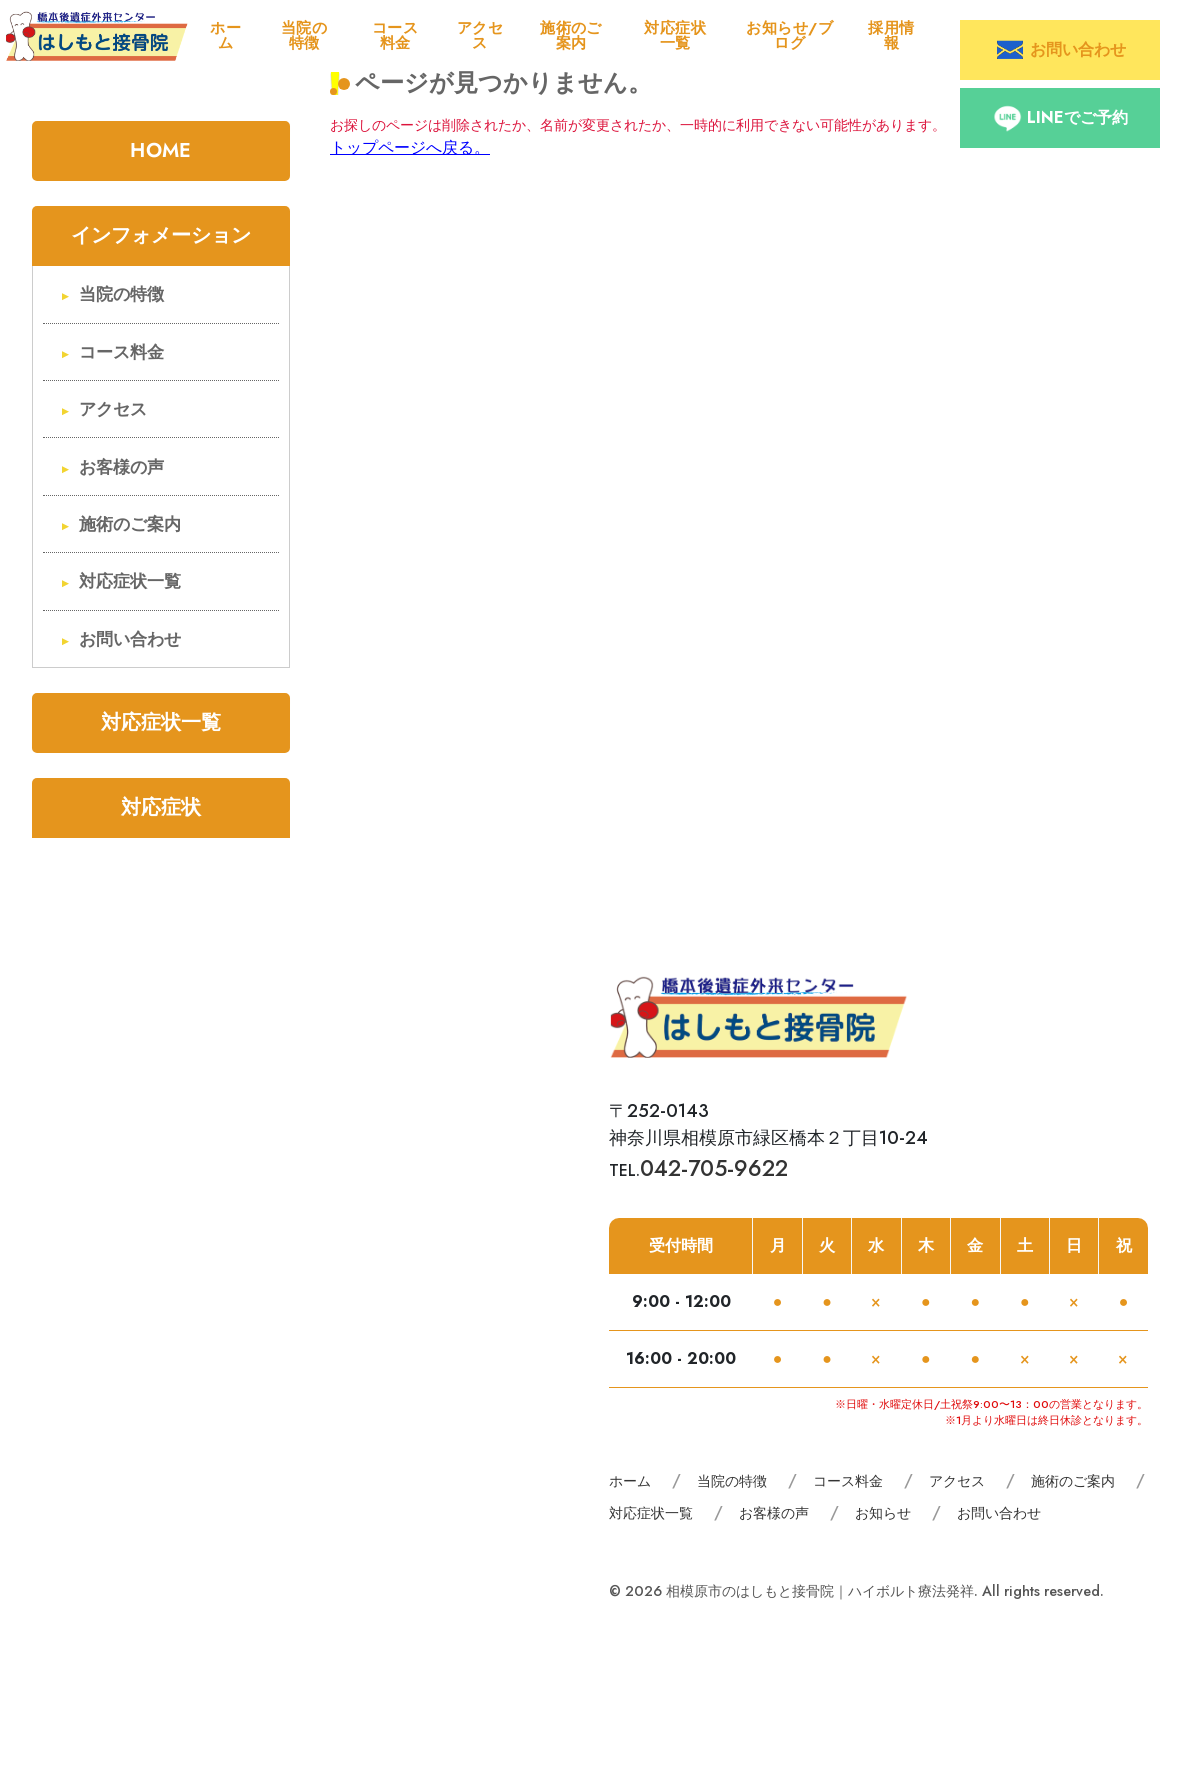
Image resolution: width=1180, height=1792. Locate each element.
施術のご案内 (571, 35)
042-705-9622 (714, 1168)
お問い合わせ (130, 639)
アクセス (480, 35)
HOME (160, 150)
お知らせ (883, 1513)
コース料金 (395, 35)
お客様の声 (121, 467)
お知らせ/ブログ (789, 35)
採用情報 (891, 35)
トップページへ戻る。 (410, 147)
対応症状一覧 (675, 35)
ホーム (225, 35)
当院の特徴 (304, 35)
